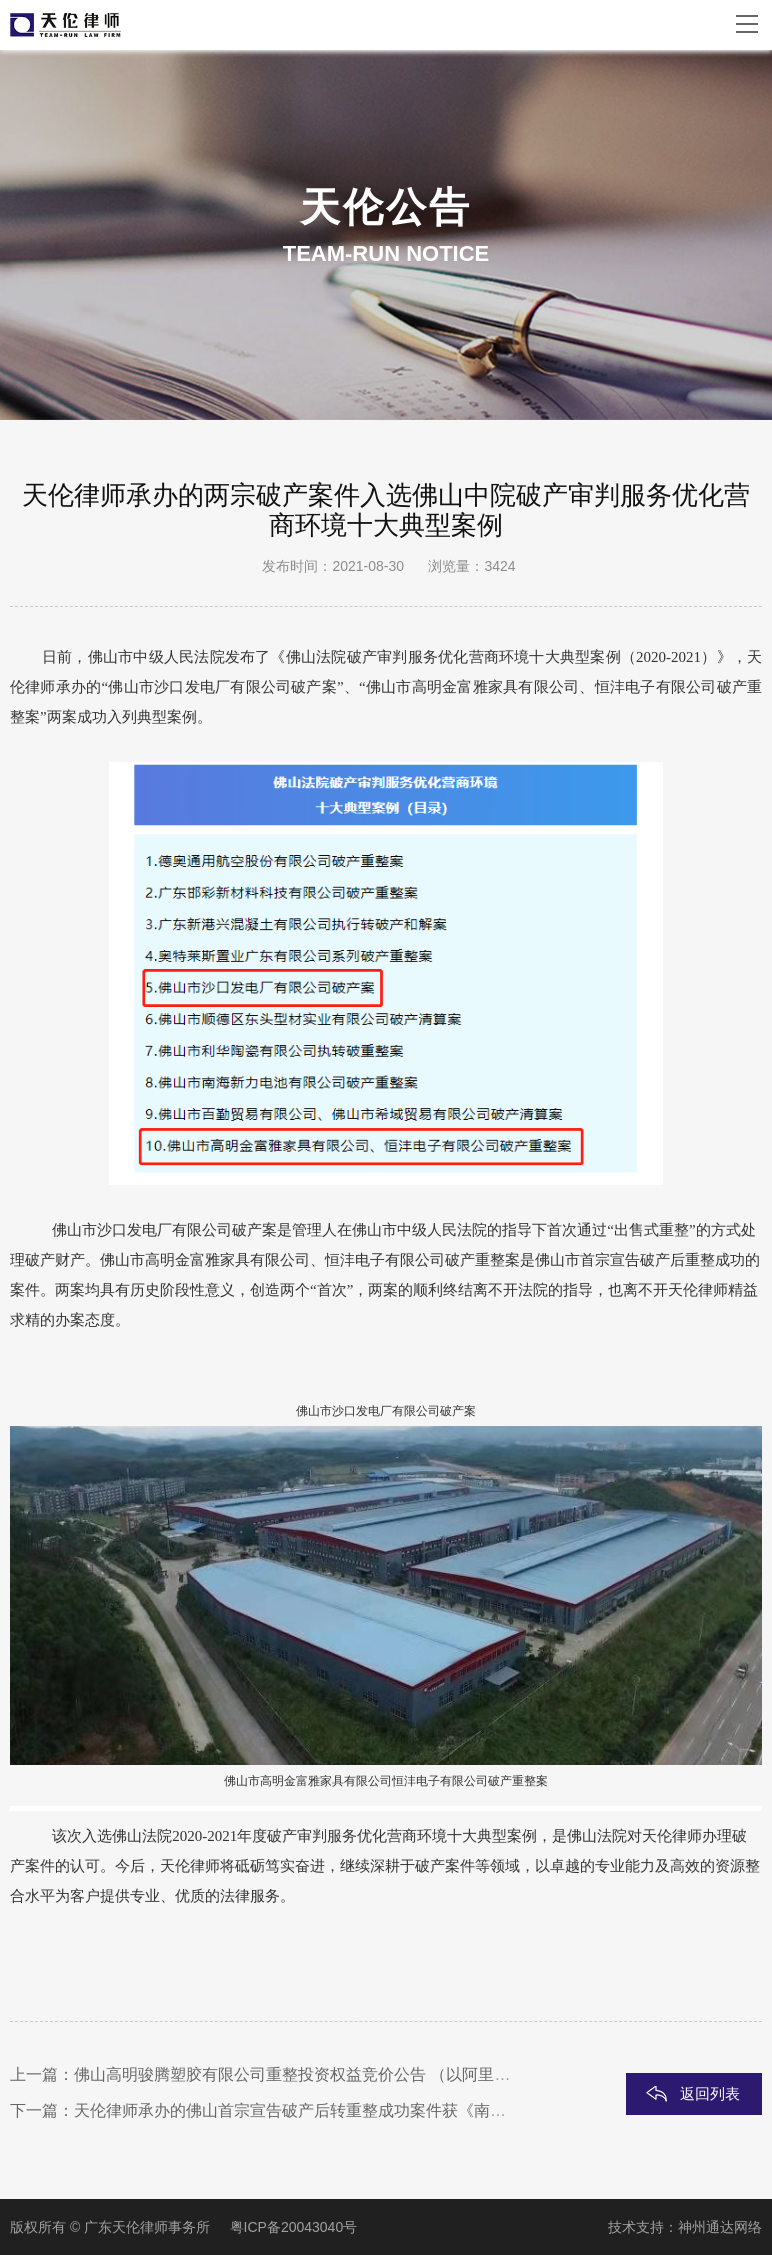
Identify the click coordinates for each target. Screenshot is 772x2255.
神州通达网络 (720, 2227)
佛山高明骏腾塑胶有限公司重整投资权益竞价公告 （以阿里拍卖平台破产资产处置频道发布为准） (420, 2074)
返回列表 (710, 2093)
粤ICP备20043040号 (294, 2227)
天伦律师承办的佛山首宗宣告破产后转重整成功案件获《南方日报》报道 (330, 2110)
